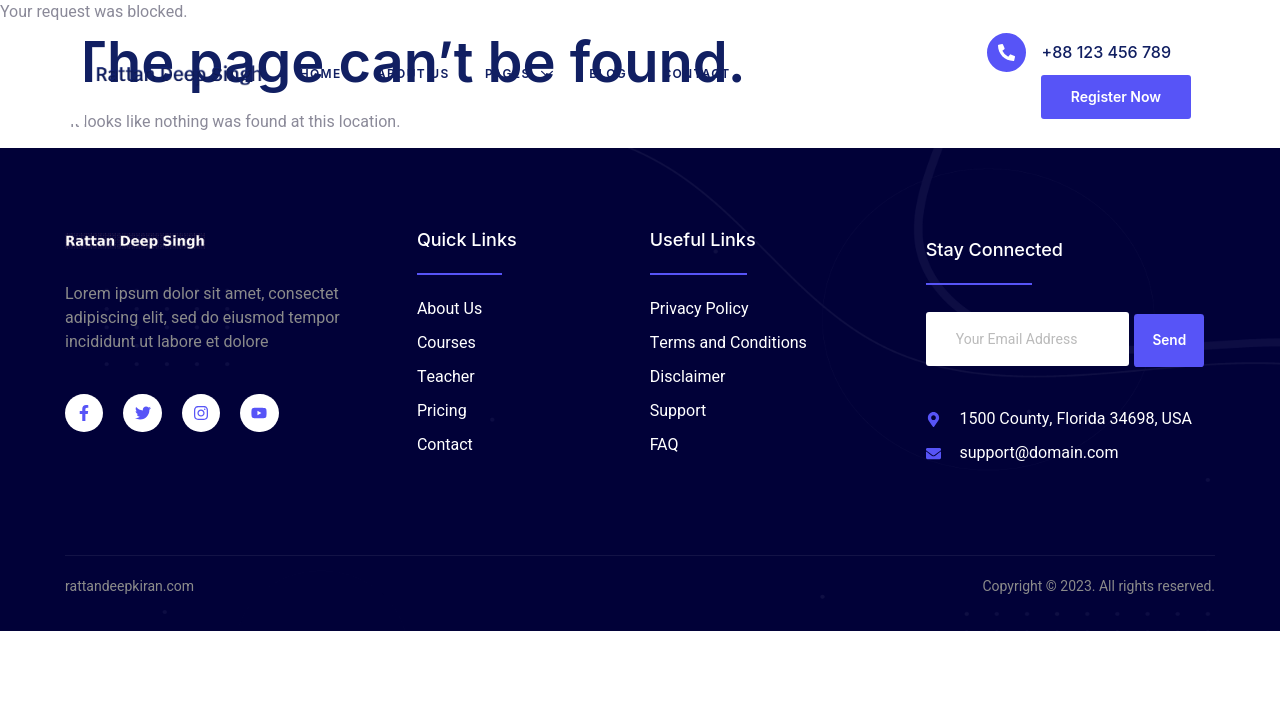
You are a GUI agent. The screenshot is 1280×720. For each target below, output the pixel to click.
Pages (531, 73)
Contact (710, 73)
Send (1169, 338)
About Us (425, 73)
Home (332, 73)
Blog (621, 73)
